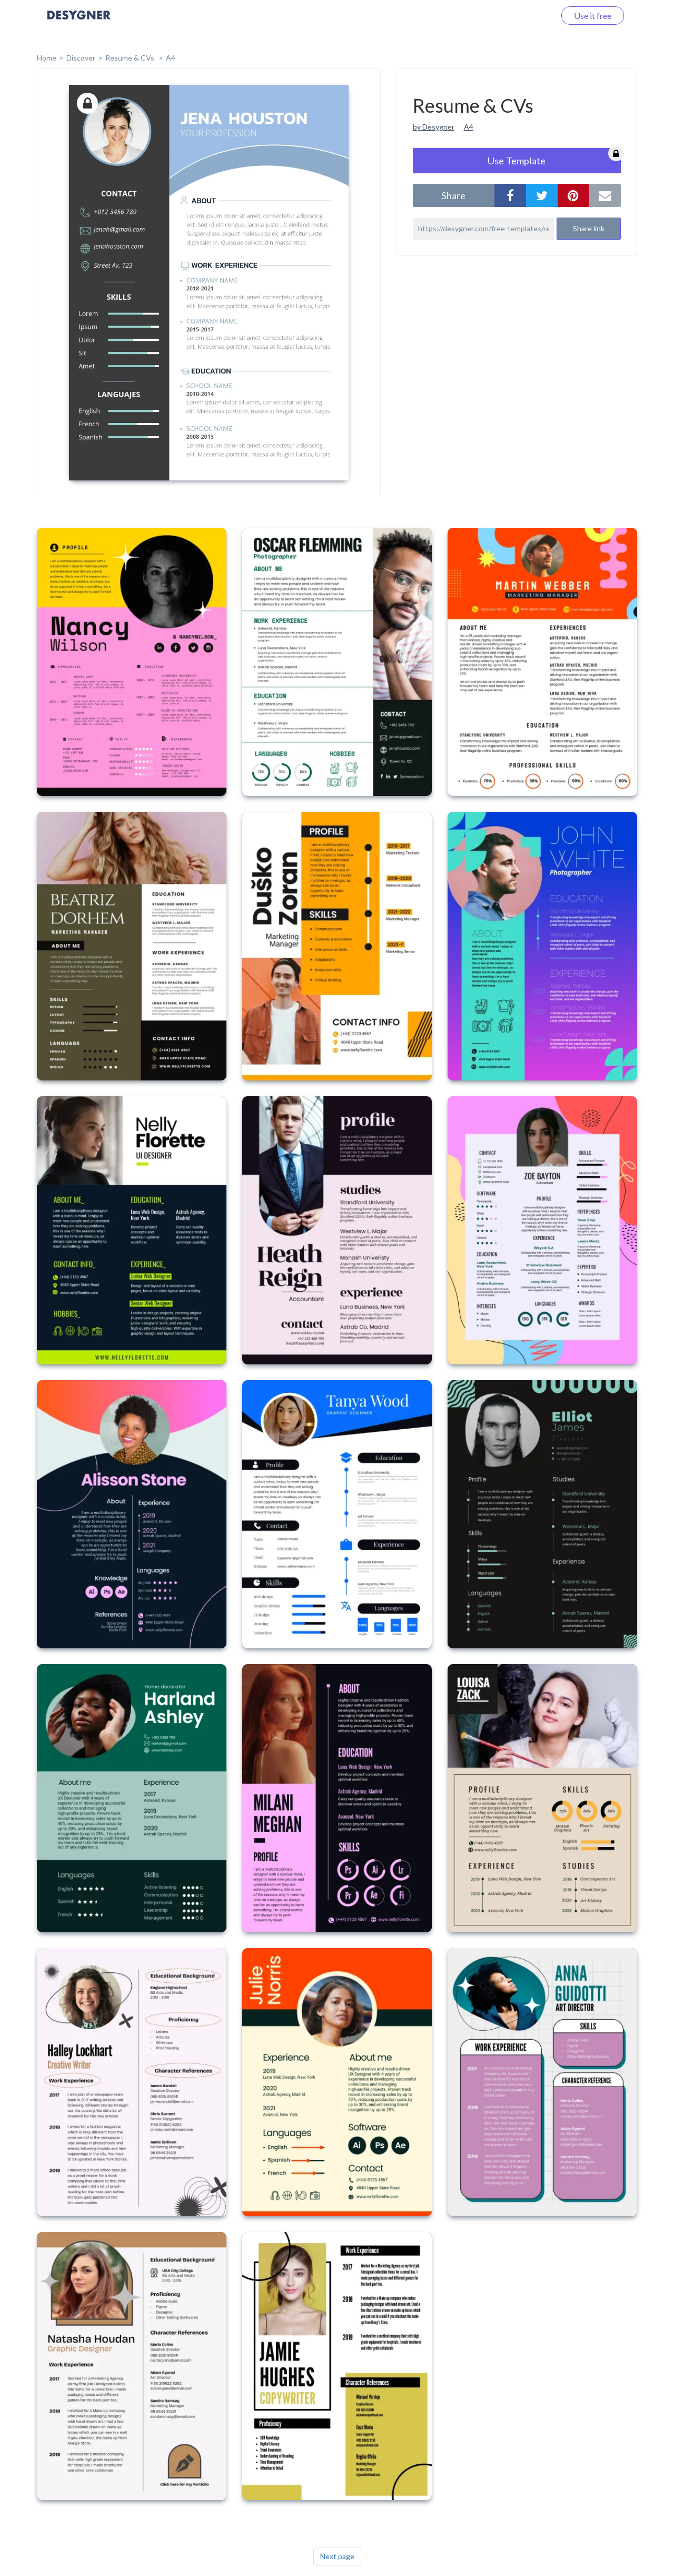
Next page (337, 2556)
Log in (530, 15)
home (46, 57)
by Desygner (433, 126)
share (453, 195)
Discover (80, 57)
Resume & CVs (130, 57)
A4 (170, 57)
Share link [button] (588, 228)
